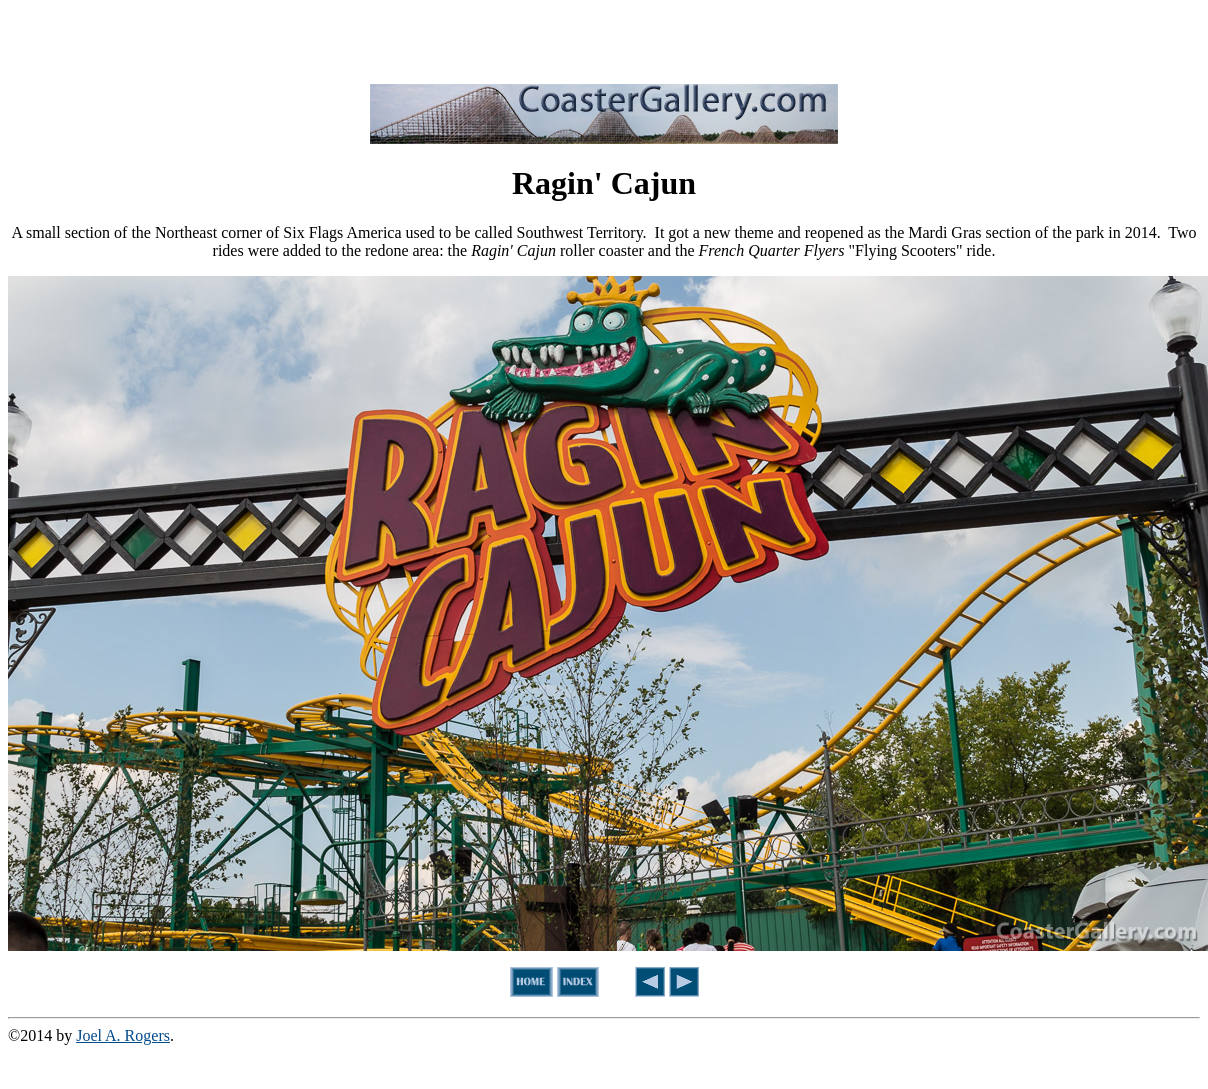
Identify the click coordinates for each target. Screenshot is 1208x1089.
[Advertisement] (604, 38)
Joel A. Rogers (123, 1035)
